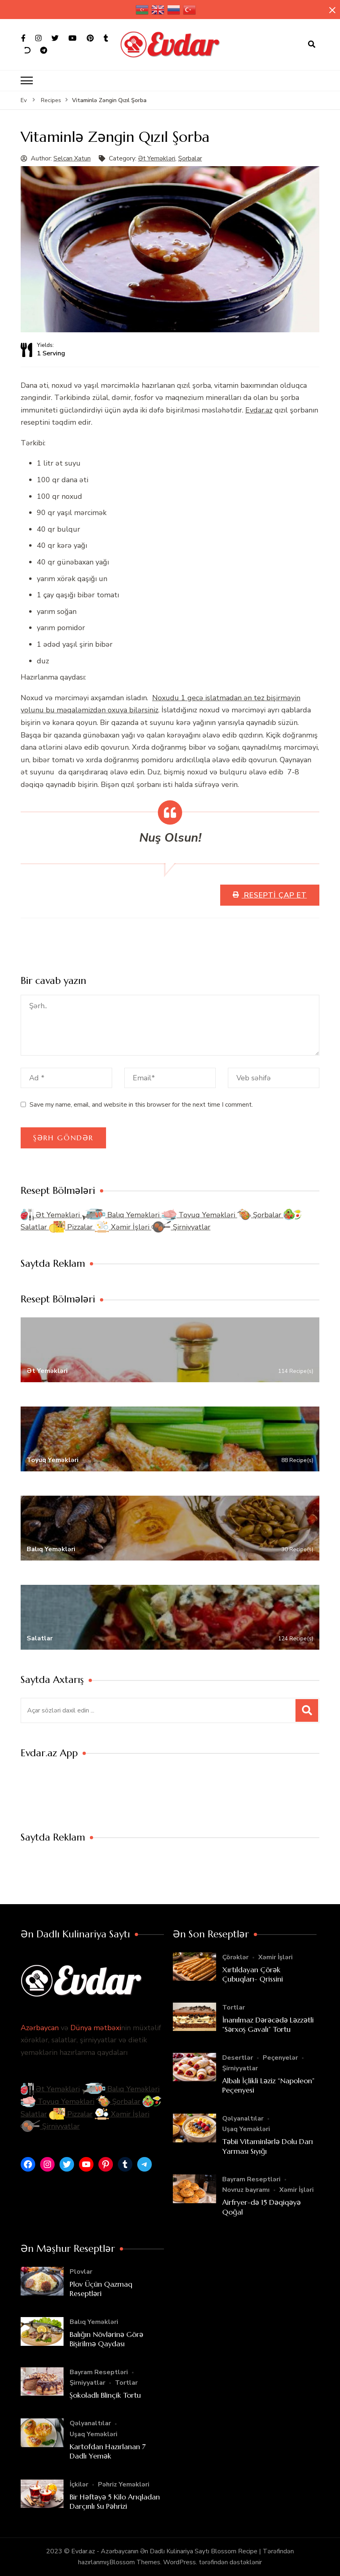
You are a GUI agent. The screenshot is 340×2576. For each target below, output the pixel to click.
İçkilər (79, 2484)
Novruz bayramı (246, 2189)
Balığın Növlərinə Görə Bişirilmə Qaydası (106, 2339)
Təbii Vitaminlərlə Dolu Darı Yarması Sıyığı (267, 2146)
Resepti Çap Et (274, 895)
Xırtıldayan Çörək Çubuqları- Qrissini (252, 1974)
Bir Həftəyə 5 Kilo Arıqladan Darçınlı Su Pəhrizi (115, 2501)
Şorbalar (190, 158)
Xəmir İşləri (123, 1227)
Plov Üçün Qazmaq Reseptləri (101, 2288)
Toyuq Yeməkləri (199, 1215)
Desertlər (237, 2057)
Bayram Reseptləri (251, 2179)
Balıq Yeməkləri (122, 1215)
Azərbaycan (40, 2028)
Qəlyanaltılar (243, 2118)
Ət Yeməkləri (156, 158)
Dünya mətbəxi (95, 2028)
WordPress (179, 2562)
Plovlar (81, 2271)
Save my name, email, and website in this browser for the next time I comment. (141, 1104)
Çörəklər (235, 1957)
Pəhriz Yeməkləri (123, 2484)
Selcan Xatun (72, 158)
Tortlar (233, 2007)
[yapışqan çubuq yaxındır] (332, 11)
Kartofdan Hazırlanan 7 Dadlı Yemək (108, 2451)
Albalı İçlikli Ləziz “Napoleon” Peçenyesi (268, 2085)
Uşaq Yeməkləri (246, 2129)
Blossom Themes (134, 2562)
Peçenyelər (280, 2057)
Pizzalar (72, 1227)
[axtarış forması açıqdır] (311, 45)
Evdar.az (258, 410)
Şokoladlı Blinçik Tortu (105, 2395)
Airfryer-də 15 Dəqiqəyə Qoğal (261, 2207)
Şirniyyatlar (180, 1227)
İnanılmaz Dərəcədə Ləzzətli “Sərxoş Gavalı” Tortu (268, 2024)
